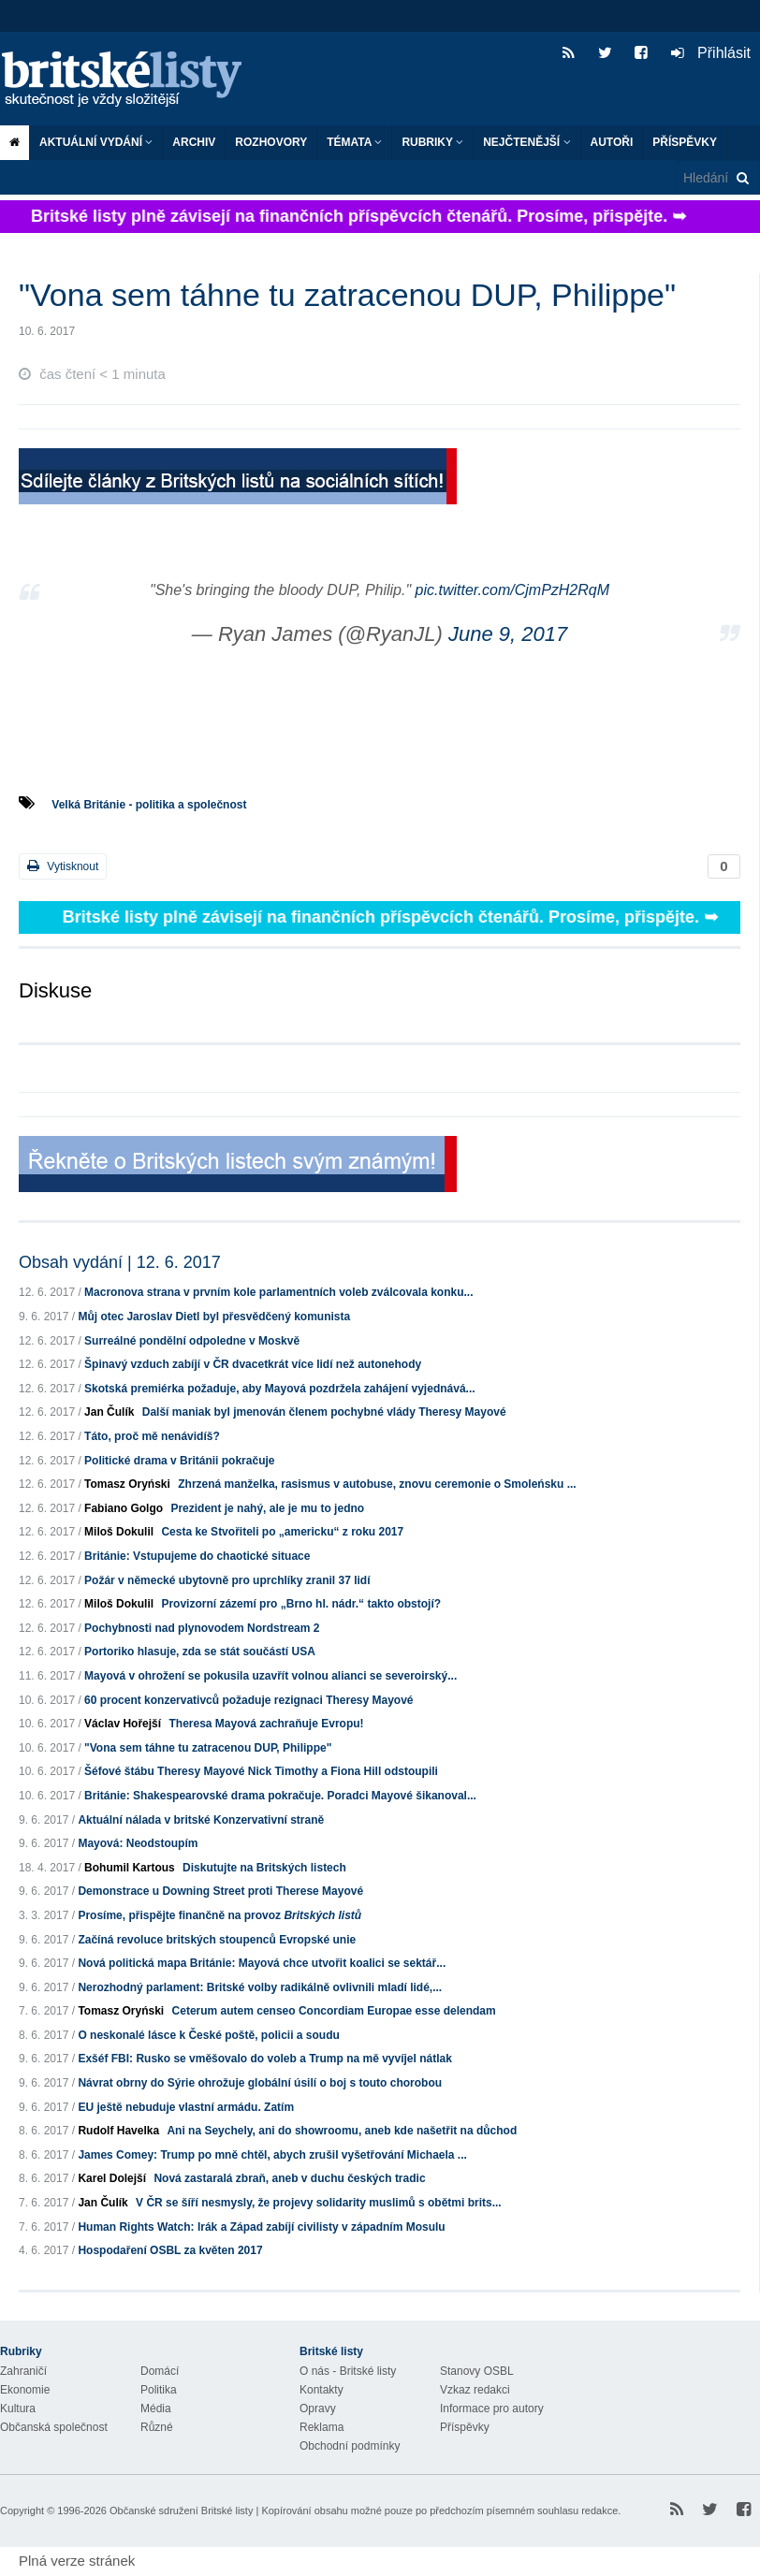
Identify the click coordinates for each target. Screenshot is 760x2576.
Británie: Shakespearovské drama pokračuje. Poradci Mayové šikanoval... (280, 1795)
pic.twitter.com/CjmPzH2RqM (512, 590)
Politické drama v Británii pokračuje (179, 1460)
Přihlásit (711, 53)
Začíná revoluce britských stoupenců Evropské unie (217, 1939)
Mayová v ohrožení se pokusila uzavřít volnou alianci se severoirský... (270, 1675)
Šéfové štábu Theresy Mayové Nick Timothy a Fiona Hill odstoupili (261, 1771)
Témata (354, 142)
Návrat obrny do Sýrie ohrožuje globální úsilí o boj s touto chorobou (260, 2082)
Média (155, 2408)
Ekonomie (25, 2389)
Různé (156, 2427)
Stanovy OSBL (477, 2371)
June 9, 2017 (507, 634)
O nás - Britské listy (348, 2371)
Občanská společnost (54, 2427)
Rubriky (432, 142)
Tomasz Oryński (127, 1484)
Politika (158, 2389)
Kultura (18, 2408)
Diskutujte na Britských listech (264, 1867)
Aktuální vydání (96, 142)
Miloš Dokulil (118, 1531)
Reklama (321, 2427)
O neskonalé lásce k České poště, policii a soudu (208, 2035)
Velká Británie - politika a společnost (148, 804)
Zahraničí (23, 2371)
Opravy (318, 2408)
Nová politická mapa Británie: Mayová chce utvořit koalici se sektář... (262, 1963)
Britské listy (131, 80)
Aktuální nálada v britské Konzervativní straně (201, 1819)
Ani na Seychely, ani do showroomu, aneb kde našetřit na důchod (342, 2130)
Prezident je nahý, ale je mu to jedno (267, 1508)
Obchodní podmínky (350, 2445)
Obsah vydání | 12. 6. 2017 (120, 1262)
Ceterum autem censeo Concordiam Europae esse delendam (334, 2010)
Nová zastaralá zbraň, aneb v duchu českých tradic (289, 2178)
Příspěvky (684, 142)
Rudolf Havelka (118, 2130)
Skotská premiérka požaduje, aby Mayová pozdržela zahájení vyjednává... (279, 1388)
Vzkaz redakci (475, 2389)
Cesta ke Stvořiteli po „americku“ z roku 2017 (282, 1531)
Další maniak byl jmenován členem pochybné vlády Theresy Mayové (324, 1412)
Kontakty (321, 2389)
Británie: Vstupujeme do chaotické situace (197, 1556)
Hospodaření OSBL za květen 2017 (170, 2250)
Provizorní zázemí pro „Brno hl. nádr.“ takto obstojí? (301, 1603)
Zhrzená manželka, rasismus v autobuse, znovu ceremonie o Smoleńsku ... (377, 1484)
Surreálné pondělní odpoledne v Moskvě (192, 1340)
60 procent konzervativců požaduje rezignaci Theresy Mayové (248, 1700)
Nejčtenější (526, 142)
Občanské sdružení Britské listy (181, 2510)
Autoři (612, 142)
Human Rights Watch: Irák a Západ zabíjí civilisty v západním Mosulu (261, 2227)
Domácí (159, 2371)
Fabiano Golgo (123, 1508)
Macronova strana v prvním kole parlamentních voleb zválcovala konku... (278, 1292)
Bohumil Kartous (129, 1867)
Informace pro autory (492, 2408)
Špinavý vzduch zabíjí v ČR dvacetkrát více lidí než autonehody (252, 1364)
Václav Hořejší (122, 1723)
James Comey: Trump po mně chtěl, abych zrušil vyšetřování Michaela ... (272, 2154)
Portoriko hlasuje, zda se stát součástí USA (199, 1651)
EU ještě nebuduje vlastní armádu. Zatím (186, 2107)
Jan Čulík (109, 1412)
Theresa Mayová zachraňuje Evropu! (265, 1723)
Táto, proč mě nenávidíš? (152, 1436)
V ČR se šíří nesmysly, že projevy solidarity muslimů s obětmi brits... (319, 2202)
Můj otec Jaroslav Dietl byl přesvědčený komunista (214, 1316)
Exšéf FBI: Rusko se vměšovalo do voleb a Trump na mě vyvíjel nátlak (264, 2058)
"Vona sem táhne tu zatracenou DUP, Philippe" (207, 1747)
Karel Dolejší (112, 2178)
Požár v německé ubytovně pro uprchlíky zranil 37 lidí (227, 1580)
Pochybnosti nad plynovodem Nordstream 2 (201, 1628)
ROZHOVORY (271, 142)
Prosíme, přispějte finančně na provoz (219, 1915)
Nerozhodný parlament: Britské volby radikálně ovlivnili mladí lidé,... (260, 1987)
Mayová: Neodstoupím (137, 1843)
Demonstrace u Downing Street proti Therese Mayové (220, 1891)
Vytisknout (62, 866)
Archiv (193, 142)
